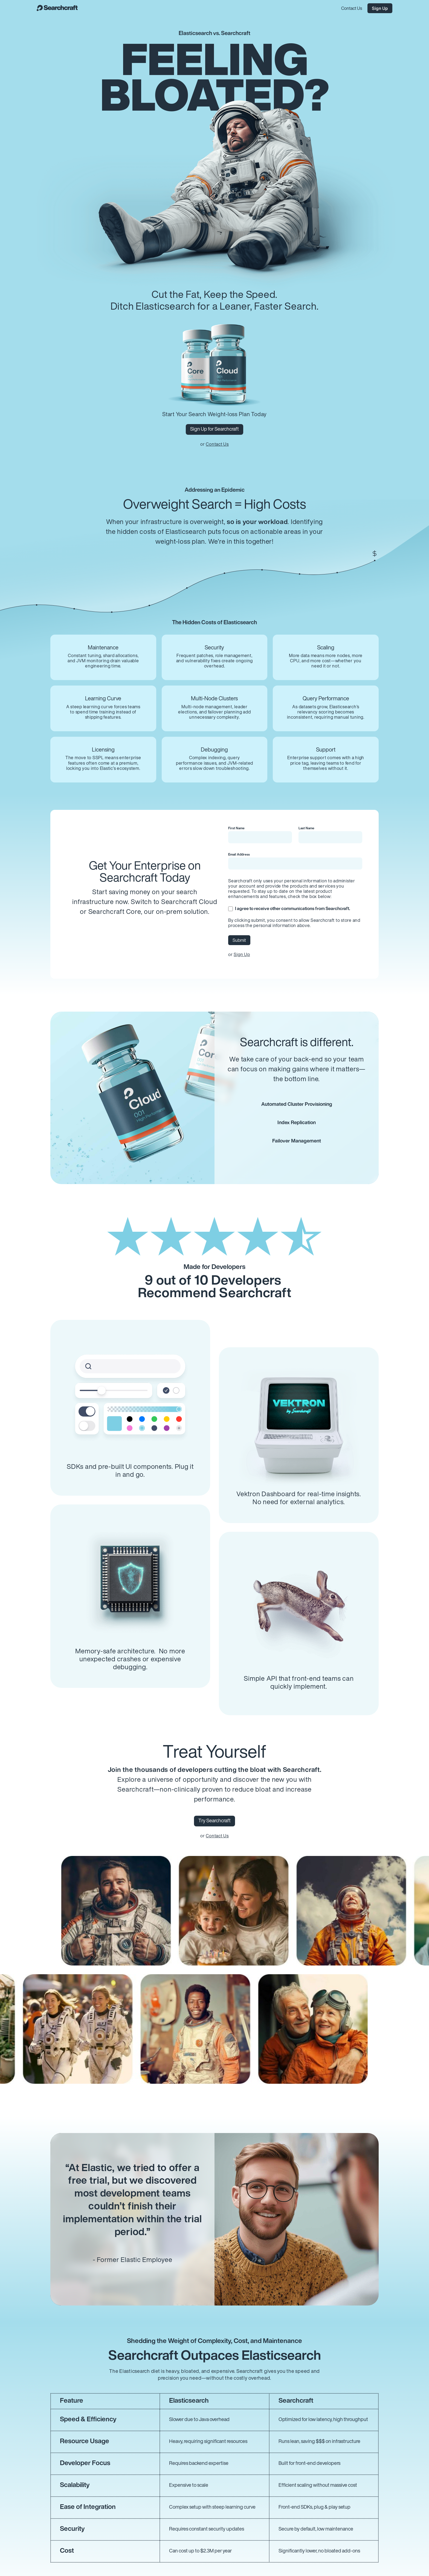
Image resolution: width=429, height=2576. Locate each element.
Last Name (306, 828)
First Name (236, 828)
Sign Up (242, 955)
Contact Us (217, 444)
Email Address (239, 854)
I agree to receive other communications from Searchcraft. (289, 908)
